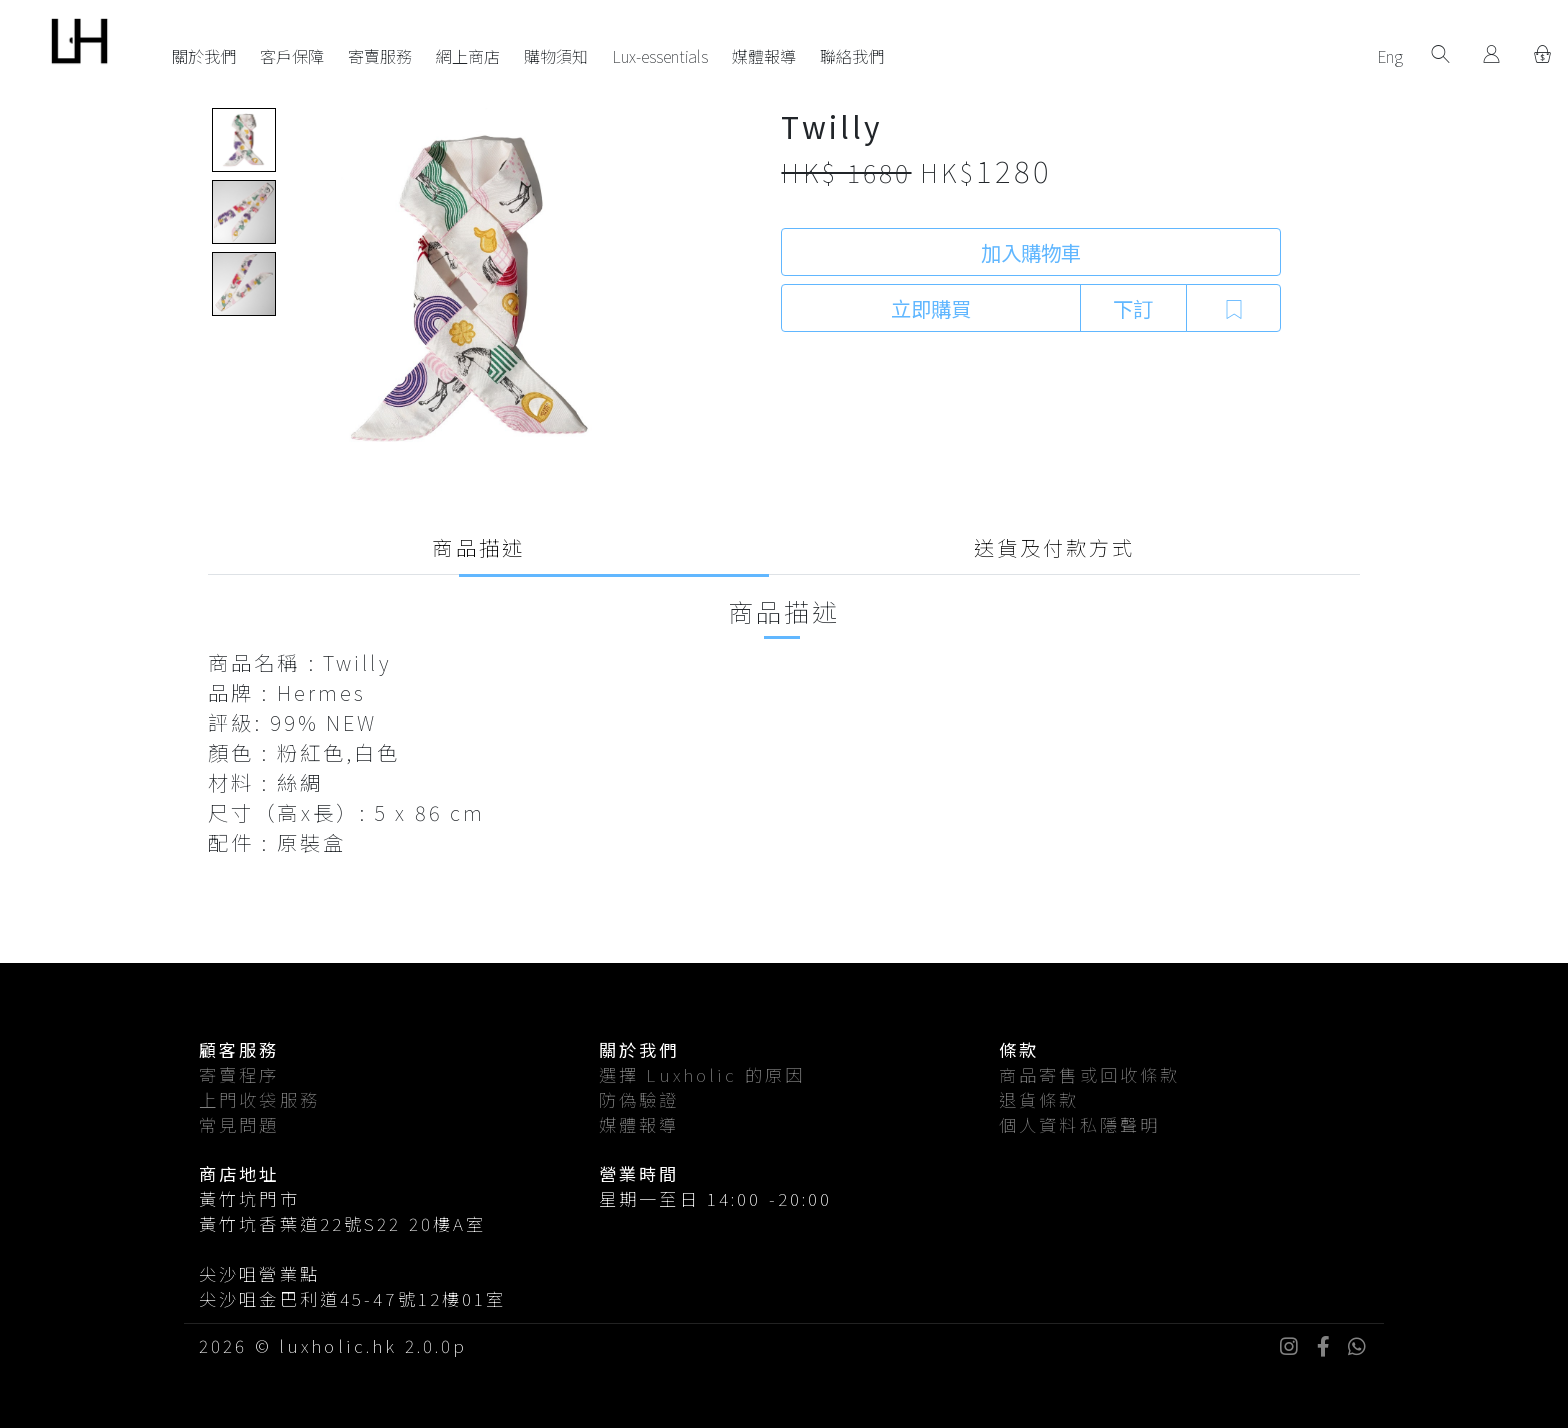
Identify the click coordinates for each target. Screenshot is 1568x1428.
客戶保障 (292, 56)
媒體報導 (764, 56)
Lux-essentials (660, 56)
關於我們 (204, 56)
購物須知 (556, 56)
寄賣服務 (380, 56)
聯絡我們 (852, 56)
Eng (1390, 56)
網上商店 (468, 56)
